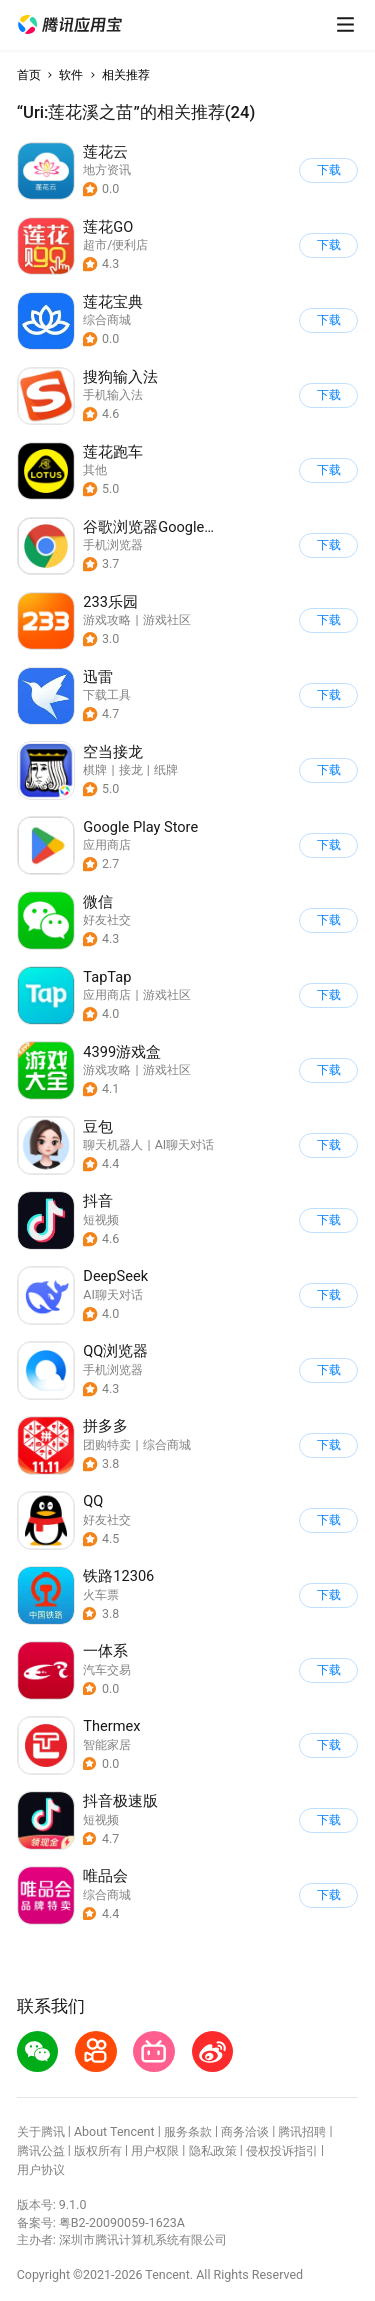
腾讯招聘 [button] (302, 2131)
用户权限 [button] (155, 2150)
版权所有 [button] (98, 2150)
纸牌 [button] (166, 769)
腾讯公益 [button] (41, 2150)
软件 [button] (71, 74)
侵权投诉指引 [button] (282, 2150)
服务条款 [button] (188, 2131)
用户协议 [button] (41, 2169)
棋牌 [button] (95, 769)
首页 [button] (29, 74)
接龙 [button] (131, 769)
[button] (70, 25)
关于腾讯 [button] (41, 2131)
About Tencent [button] (114, 2131)
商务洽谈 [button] (245, 2131)
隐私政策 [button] (213, 2150)
